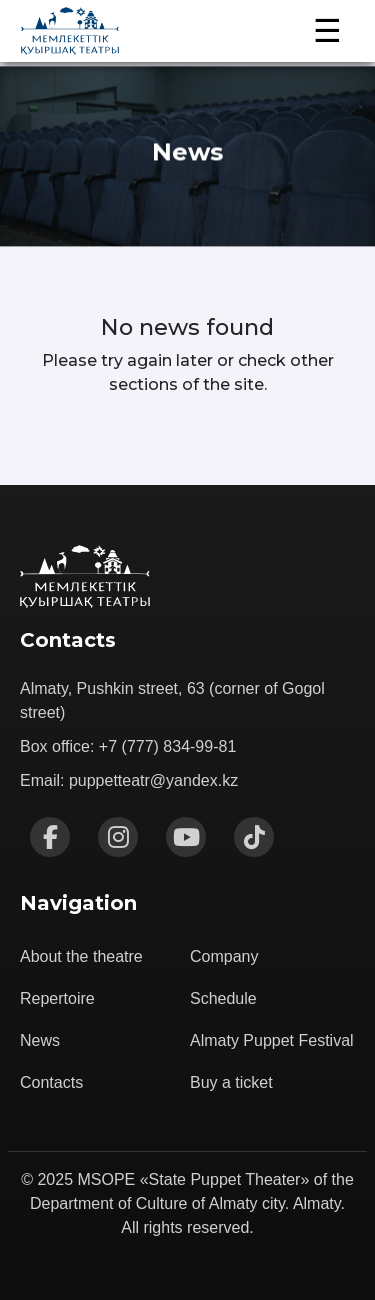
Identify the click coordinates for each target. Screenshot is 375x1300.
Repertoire (57, 998)
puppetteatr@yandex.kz (153, 780)
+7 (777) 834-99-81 (167, 746)
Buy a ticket (231, 1082)
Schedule (223, 998)
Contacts (51, 1082)
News (40, 1040)
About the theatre (81, 956)
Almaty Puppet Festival (272, 1040)
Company (224, 956)
